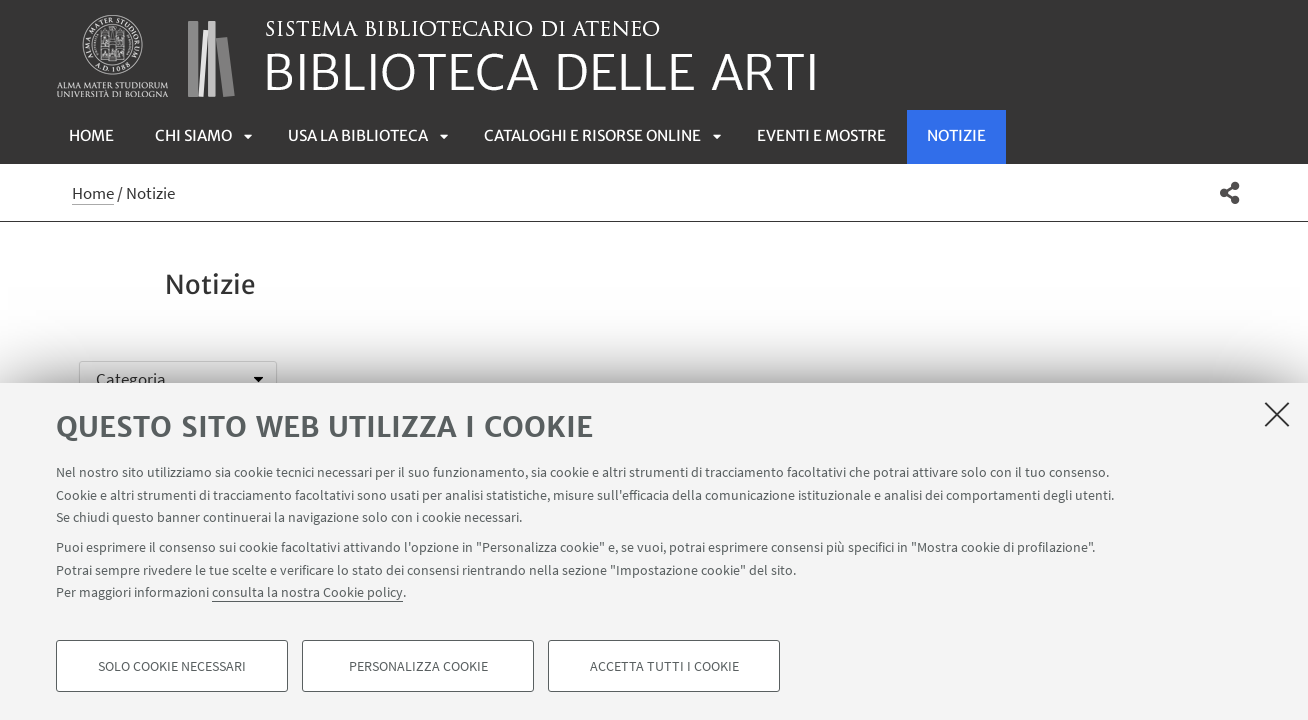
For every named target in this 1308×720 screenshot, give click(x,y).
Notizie (956, 135)
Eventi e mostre (821, 135)
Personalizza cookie (418, 666)
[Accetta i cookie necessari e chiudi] (1277, 414)
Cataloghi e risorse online (592, 135)
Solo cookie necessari (172, 666)
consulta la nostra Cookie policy (307, 592)
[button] (1229, 193)
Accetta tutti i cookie (664, 666)
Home (91, 135)
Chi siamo (193, 135)
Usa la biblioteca (358, 135)
